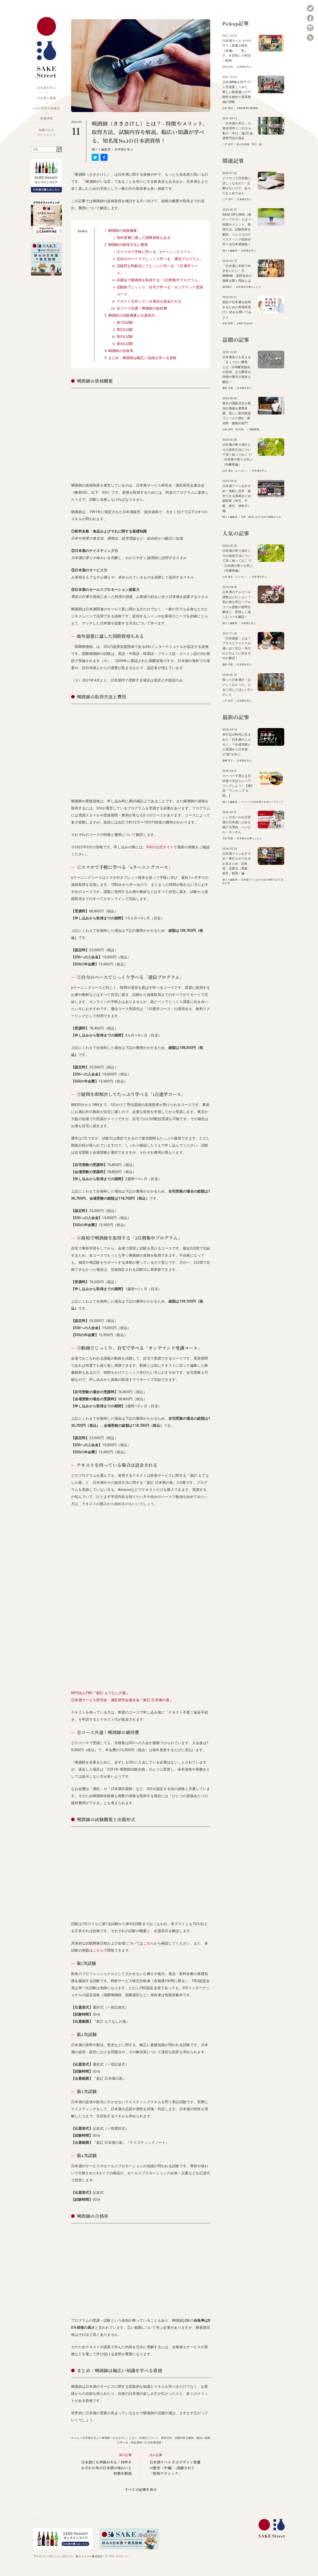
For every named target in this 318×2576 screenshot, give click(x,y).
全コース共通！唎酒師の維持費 (142, 308)
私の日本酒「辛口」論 (249, 144)
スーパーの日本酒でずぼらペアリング (262, 802)
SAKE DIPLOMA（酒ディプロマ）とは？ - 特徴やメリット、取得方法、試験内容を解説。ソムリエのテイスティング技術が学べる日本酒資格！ (237, 229)
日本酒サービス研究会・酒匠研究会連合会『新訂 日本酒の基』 (122, 1700)
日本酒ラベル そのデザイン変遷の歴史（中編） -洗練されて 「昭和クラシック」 (175, 2468)
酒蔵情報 (46, 119)
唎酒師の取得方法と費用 (128, 245)
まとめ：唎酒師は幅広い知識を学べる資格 (142, 358)
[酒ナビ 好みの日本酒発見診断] (129, 2548)
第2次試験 (125, 329)
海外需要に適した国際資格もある (144, 238)
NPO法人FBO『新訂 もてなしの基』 (100, 1693)
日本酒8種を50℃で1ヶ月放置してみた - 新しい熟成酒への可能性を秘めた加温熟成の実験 (237, 92)
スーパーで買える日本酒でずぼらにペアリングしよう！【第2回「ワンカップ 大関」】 (237, 785)
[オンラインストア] (63, 2548)
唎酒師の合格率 (120, 351)
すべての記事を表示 (141, 2490)
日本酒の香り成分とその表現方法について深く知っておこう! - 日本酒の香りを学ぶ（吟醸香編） (237, 454)
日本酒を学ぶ (46, 88)
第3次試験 (125, 337)
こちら (148, 1943)
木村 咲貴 (227, 323)
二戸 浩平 (227, 144)
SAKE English (245, 323)
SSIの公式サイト (160, 847)
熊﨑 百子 (227, 760)
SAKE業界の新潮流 (46, 108)
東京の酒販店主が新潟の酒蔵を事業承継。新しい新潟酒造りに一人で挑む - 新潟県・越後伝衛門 (236, 413)
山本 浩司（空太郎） (234, 429)
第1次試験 (125, 322)
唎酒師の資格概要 (122, 230)
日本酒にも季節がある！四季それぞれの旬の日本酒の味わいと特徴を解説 (106, 2468)
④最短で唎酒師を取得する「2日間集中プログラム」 (159, 280)
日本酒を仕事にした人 (248, 286)
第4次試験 (125, 344)
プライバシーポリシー (46, 2556)
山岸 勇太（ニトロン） (235, 470)
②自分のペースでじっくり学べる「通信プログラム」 (160, 259)
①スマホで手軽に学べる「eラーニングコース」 (155, 252)
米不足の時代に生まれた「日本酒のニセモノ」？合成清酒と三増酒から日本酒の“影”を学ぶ (236, 744)
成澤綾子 (227, 286)
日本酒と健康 (46, 98)
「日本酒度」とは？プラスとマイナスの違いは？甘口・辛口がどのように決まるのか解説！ (236, 648)
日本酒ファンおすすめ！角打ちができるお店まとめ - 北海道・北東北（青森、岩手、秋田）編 (236, 863)
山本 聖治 (227, 108)
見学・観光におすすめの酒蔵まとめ (261, 517)
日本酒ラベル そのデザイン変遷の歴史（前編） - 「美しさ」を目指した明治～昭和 (237, 50)
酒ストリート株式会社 (89, 2556)
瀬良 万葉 (227, 388)
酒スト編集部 (101, 149)
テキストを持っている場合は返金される (149, 301)
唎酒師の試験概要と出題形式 (131, 315)
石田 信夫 (227, 66)
